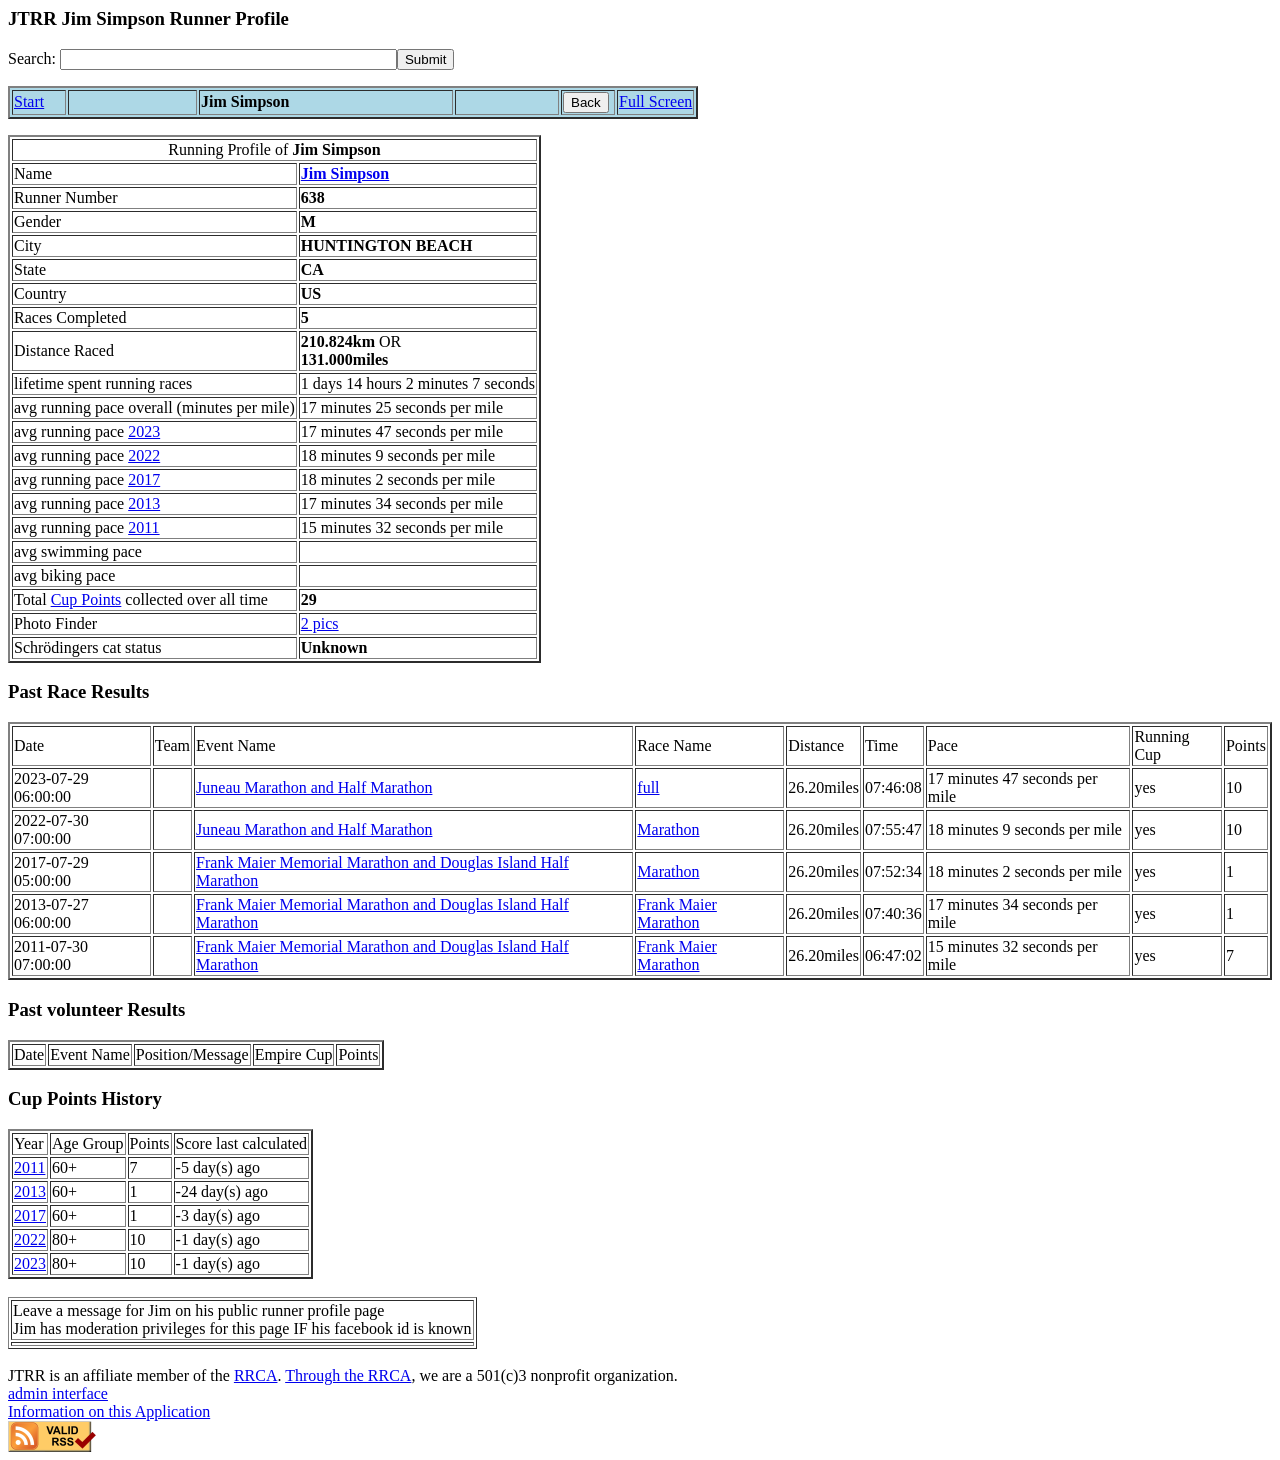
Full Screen (655, 101)
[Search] (228, 59)
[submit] (425, 59)
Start (29, 101)
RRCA (256, 1375)
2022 (144, 455)
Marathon (668, 829)
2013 (144, 503)
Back (586, 102)
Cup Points (86, 599)
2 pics (320, 623)
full (648, 787)
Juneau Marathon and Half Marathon (314, 787)
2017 (144, 479)
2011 (143, 527)
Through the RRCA (348, 1375)
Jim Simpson (345, 173)
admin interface (58, 1393)
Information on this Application (109, 1411)
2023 (144, 431)
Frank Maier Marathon (677, 913)
